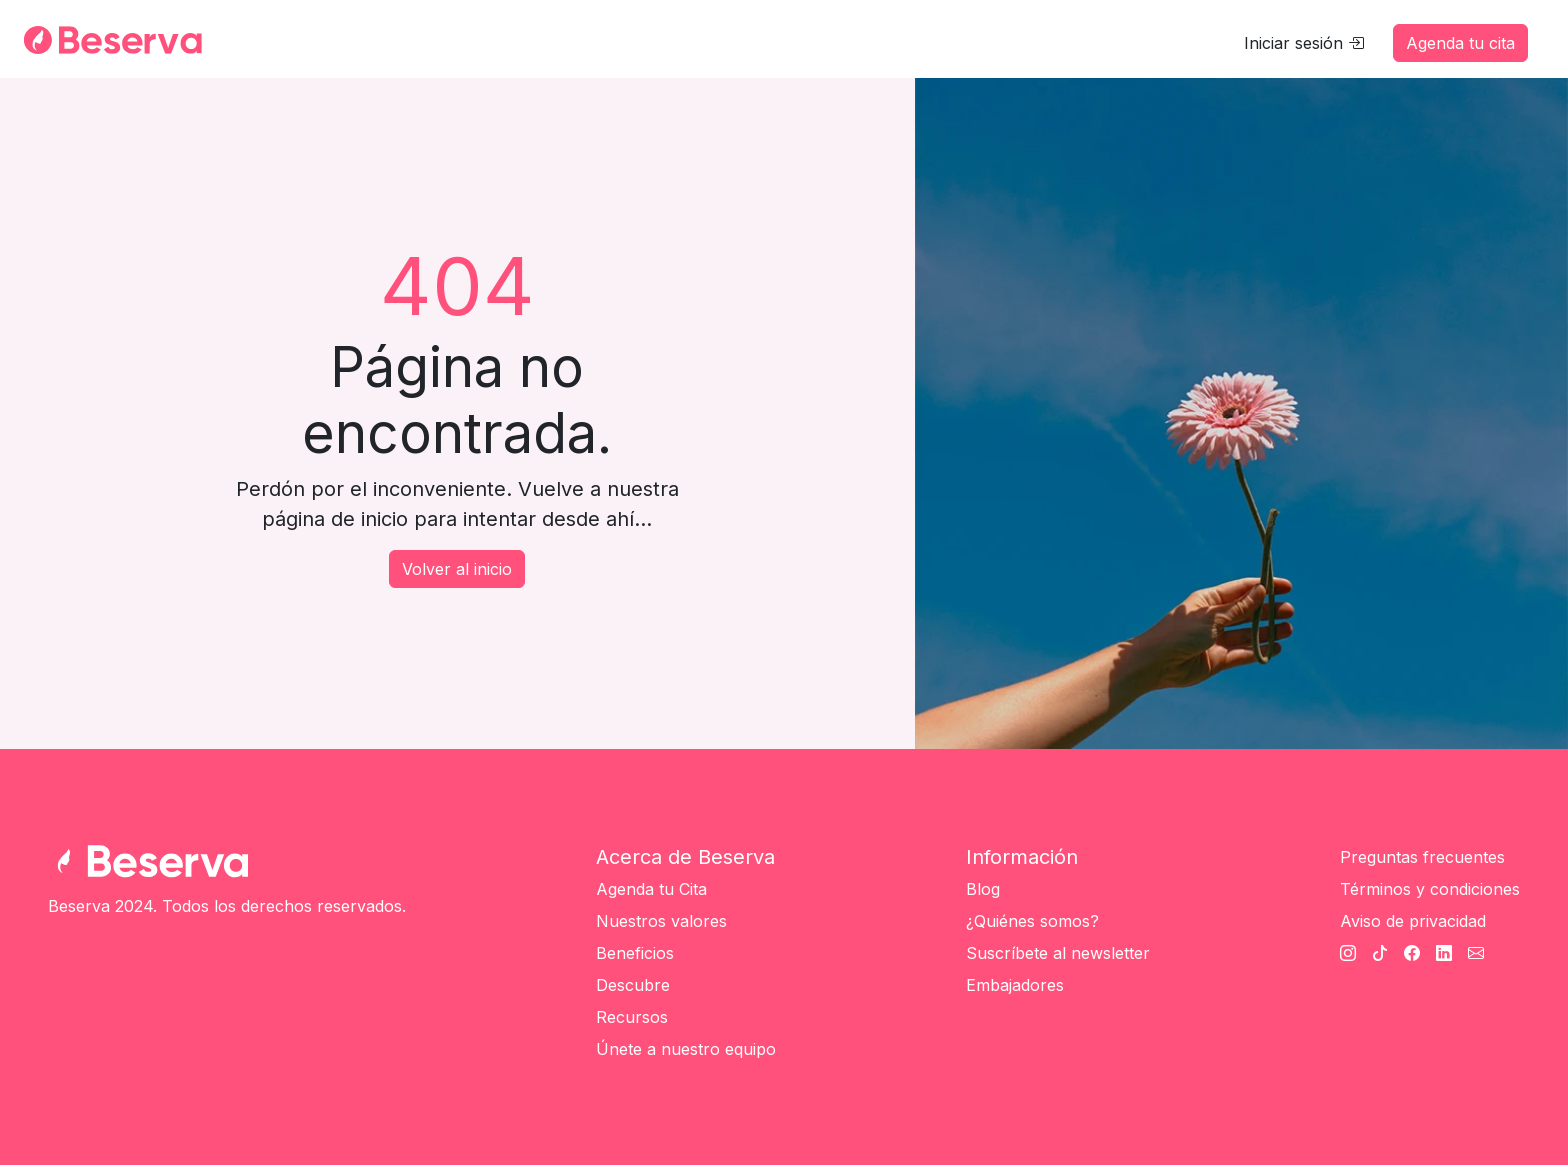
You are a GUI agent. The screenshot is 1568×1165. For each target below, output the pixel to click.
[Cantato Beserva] (1476, 953)
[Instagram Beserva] (1348, 953)
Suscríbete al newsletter (1058, 953)
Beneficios (635, 953)
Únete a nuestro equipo (686, 1049)
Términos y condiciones (1430, 889)
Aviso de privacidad (1413, 921)
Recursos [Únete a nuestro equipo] (632, 1017)
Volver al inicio (457, 569)
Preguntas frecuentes (1422, 857)
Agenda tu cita (1460, 43)
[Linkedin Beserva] (1444, 953)
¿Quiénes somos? (1032, 921)
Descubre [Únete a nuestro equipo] (633, 985)
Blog (983, 889)
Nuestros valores (661, 921)
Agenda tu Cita (651, 889)
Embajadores (1015, 985)
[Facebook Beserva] (1412, 953)
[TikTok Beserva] (1380, 953)
